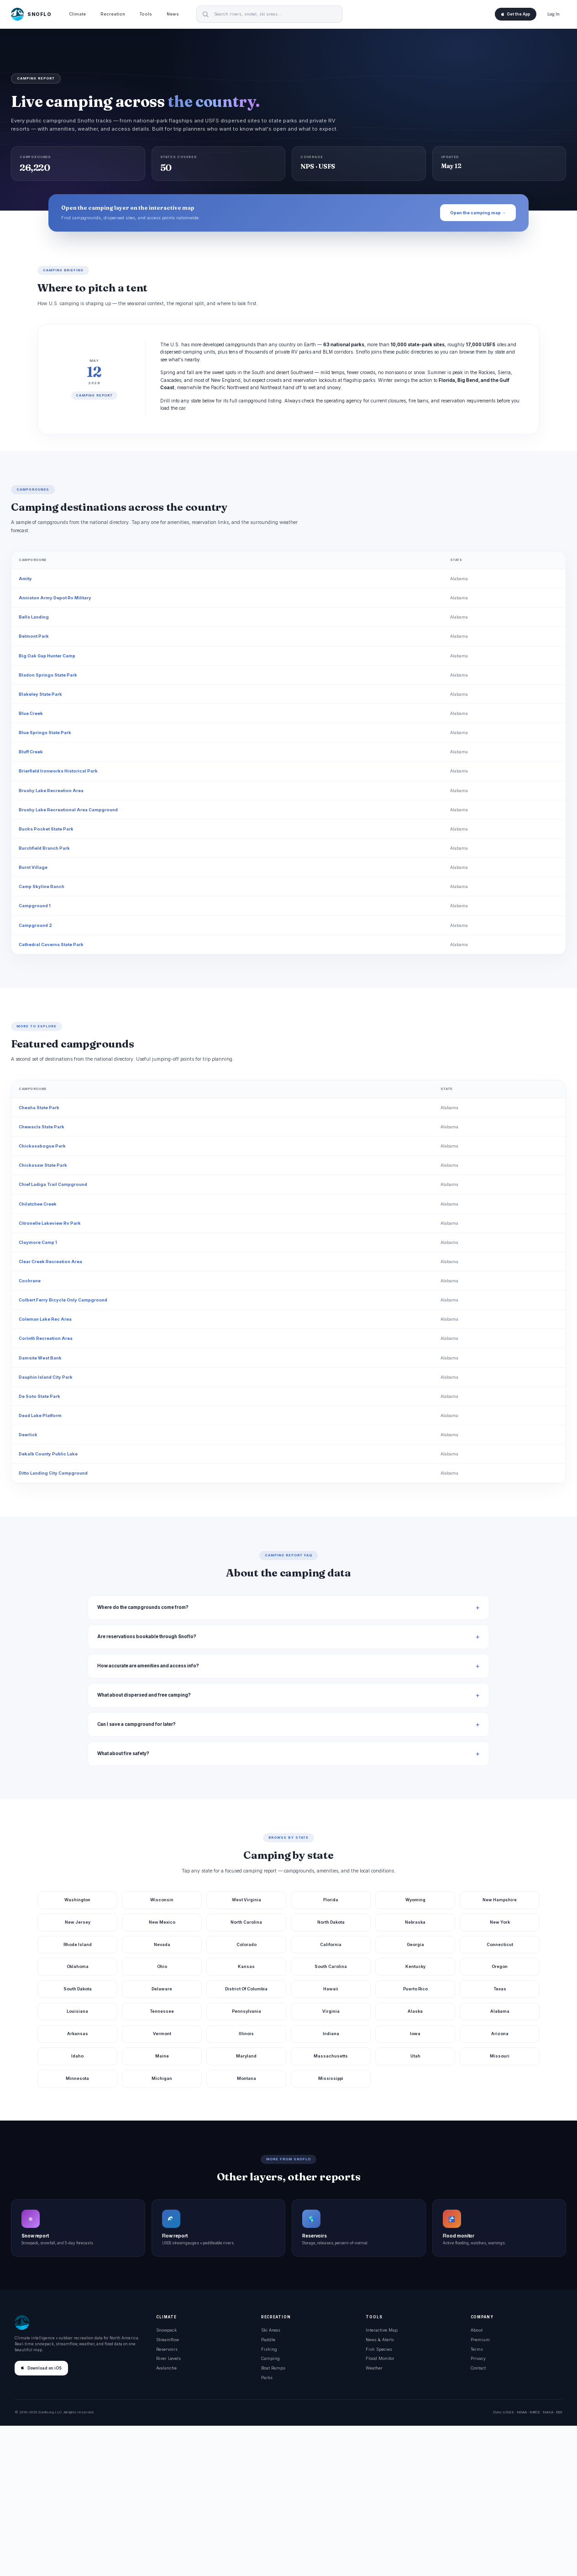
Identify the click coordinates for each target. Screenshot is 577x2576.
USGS (508, 2412)
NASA (548, 2412)
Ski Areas (270, 2330)
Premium (480, 2339)
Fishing (269, 2349)
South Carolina (331, 1966)
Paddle (268, 2339)
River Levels (168, 2358)
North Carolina (246, 1922)
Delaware (162, 1988)
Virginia (331, 2011)
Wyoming (415, 1899)
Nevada (162, 1944)
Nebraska (415, 1922)
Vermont (162, 2033)
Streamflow (167, 2339)
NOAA (522, 2412)
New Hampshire (500, 1899)
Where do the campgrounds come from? (143, 1607)
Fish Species (379, 2349)
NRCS (535, 2412)
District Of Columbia (246, 1988)
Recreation (112, 13)
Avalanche (166, 2367)
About (477, 2330)
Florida (330, 1899)
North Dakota (331, 1922)
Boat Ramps (273, 2367)
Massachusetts (331, 2055)
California (330, 1944)
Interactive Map (382, 2330)
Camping (270, 2358)
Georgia (415, 1944)
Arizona (500, 2033)
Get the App (515, 14)
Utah (415, 2055)
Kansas (246, 1966)
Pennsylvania (246, 2011)
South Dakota (77, 1988)
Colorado (246, 1944)
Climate (77, 13)
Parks (267, 2377)
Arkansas (77, 2033)
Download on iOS (41, 2368)
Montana (246, 2078)
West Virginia (246, 1899)
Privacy (478, 2358)
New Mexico (162, 1922)
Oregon (500, 1966)
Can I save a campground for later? (136, 1724)
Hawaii (330, 1988)
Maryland (246, 2055)
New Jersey (77, 1922)
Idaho (77, 2055)
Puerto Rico (415, 1988)
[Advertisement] (288, 2501)
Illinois (246, 2033)
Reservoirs (167, 2349)
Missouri (499, 2055)
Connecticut (500, 1944)
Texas (499, 1988)
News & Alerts (380, 2339)
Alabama (459, 578)
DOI (559, 2412)
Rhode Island (77, 1944)
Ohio (162, 1966)
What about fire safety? (123, 1753)
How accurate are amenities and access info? (148, 1665)
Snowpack (166, 2330)
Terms (477, 2349)
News (173, 13)
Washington (77, 1899)
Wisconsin (161, 1899)
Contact (478, 2367)
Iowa (415, 2033)
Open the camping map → (478, 212)
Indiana (331, 2033)
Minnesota (77, 2078)
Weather (374, 2367)
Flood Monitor (380, 2358)
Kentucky (415, 1966)
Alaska (415, 2011)
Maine (162, 2055)
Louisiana (77, 2011)
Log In (553, 13)
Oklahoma (78, 1966)
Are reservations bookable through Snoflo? (146, 1636)
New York (500, 1922)
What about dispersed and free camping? (144, 1695)
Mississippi (330, 2078)
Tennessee (162, 2011)
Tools (146, 13)
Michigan (162, 2078)
